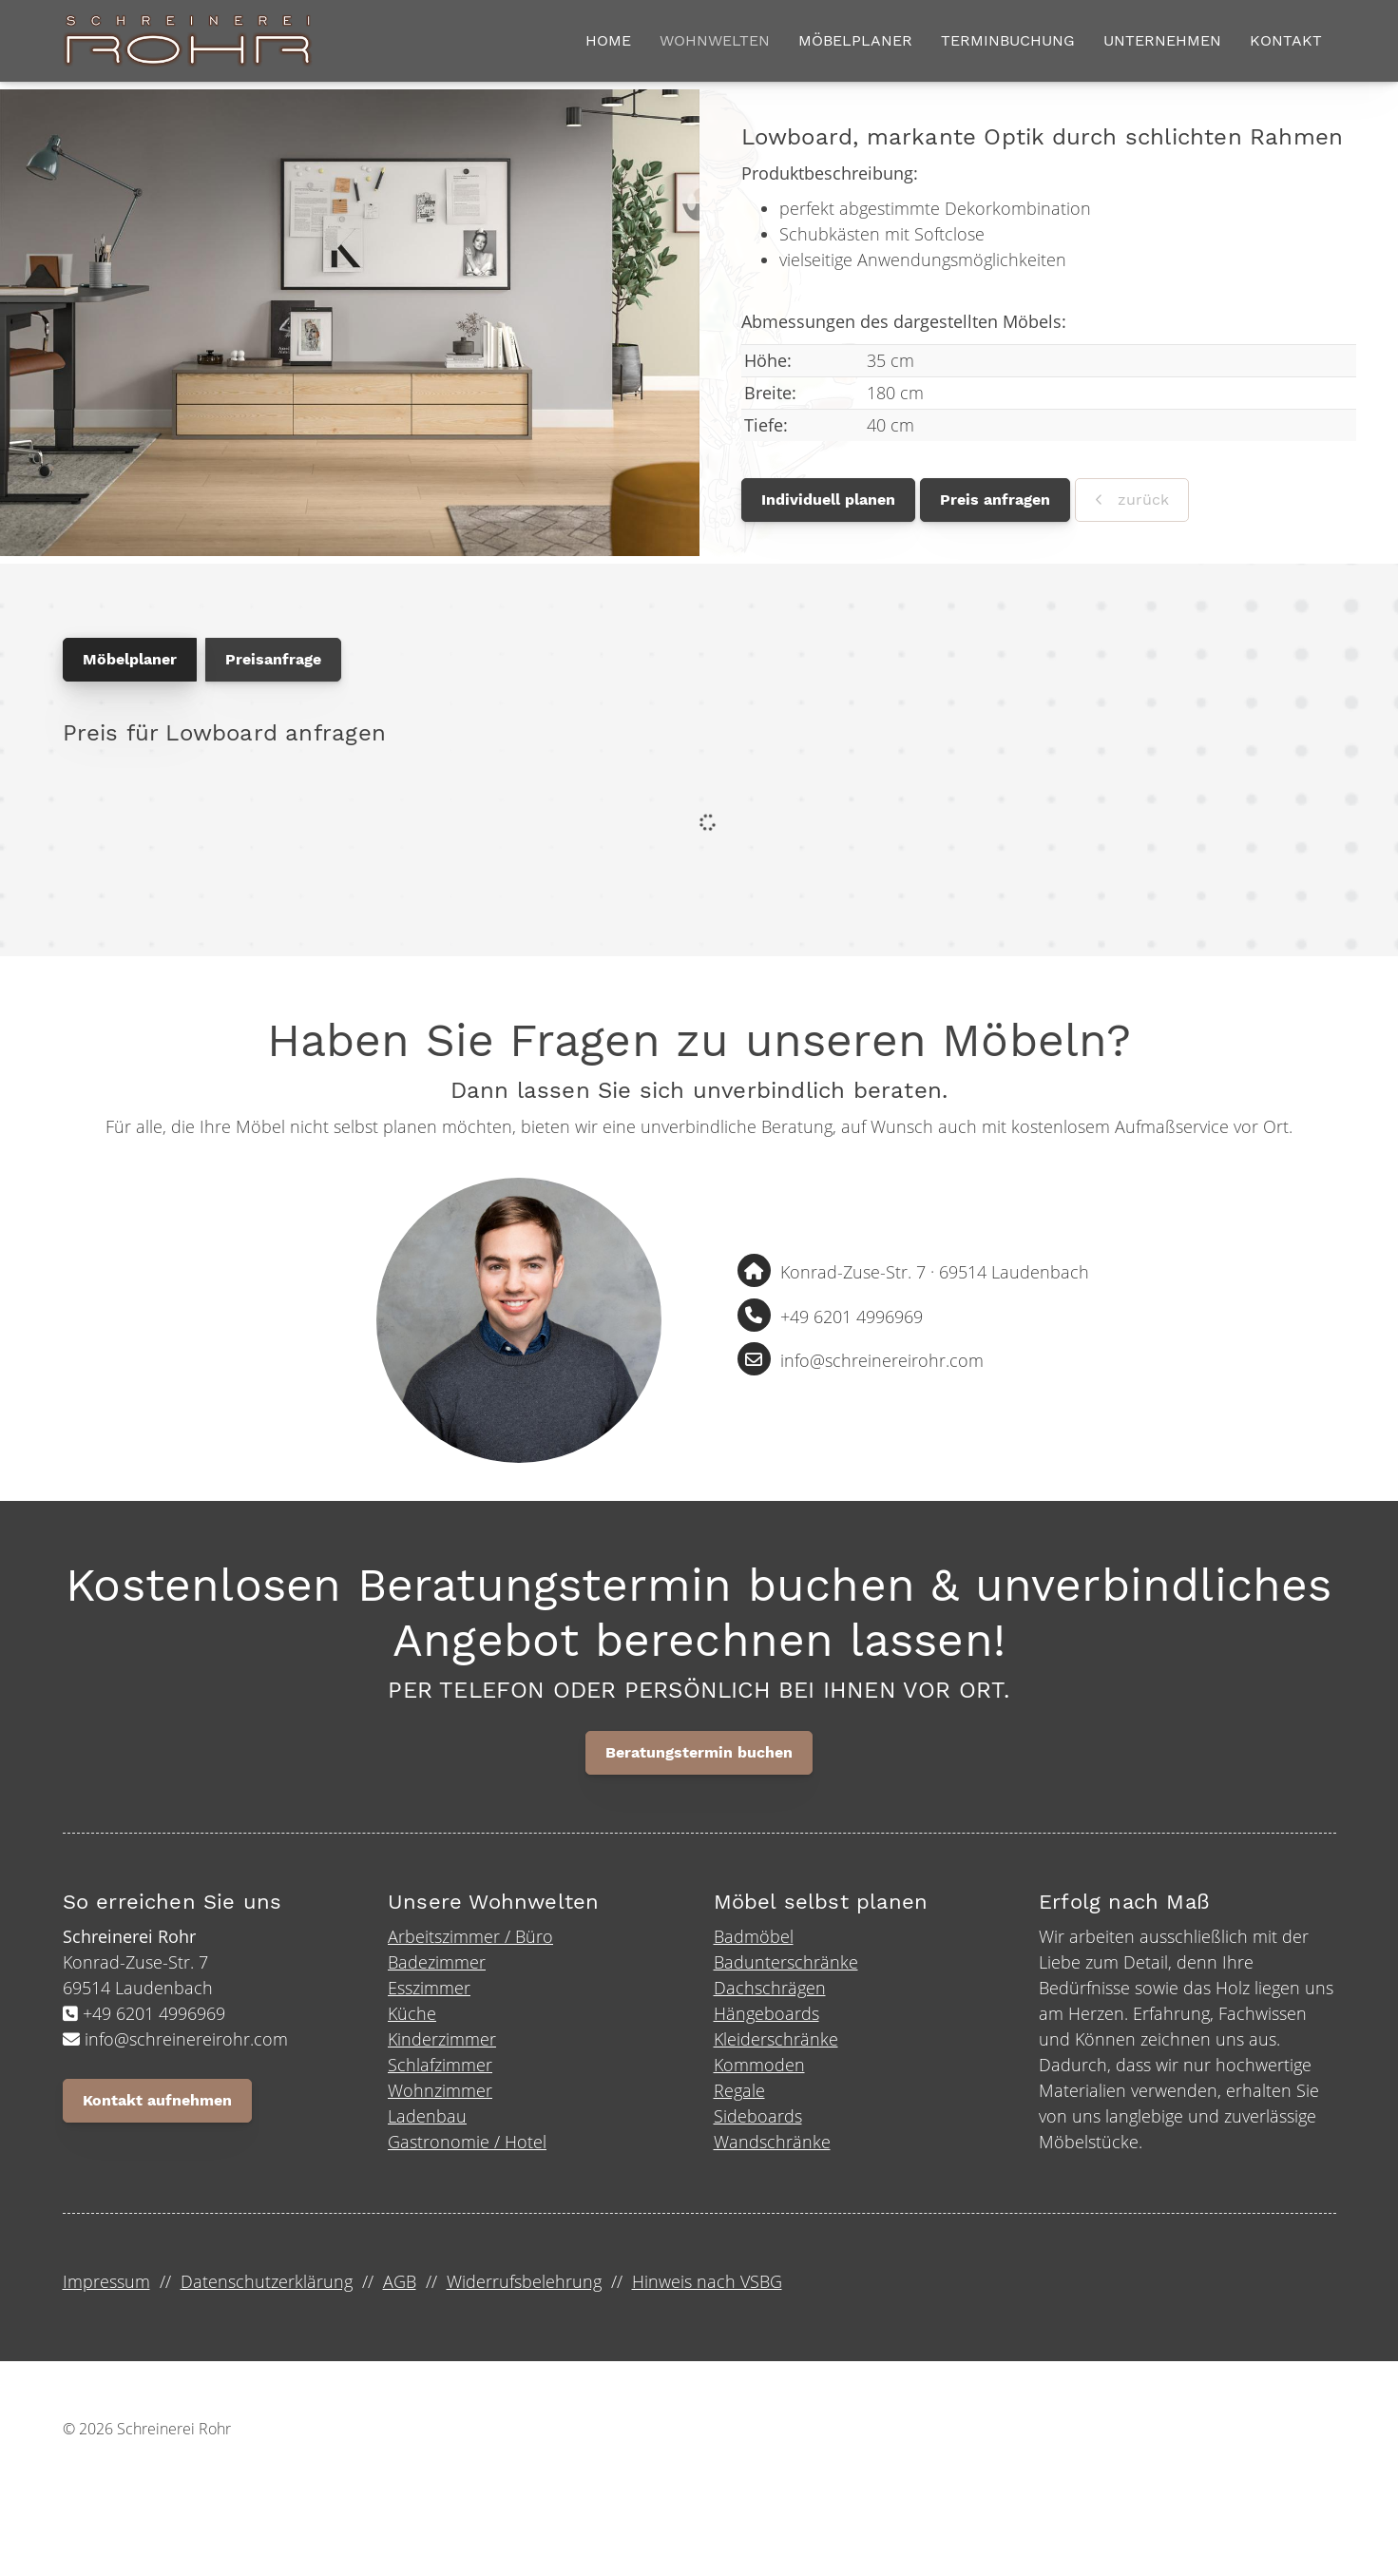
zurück (1141, 502)
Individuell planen (828, 502)
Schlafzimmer (440, 2067)
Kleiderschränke (776, 2041)
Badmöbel (754, 1939)
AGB (399, 2284)
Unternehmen (1162, 42)
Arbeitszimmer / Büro (470, 1939)
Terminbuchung (1008, 42)
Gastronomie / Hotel (467, 2144)
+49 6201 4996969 (851, 1319)
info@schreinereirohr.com (882, 1364)
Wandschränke (772, 2144)
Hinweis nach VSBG (707, 2284)
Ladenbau (427, 2118)
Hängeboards (766, 2016)
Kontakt (1286, 42)
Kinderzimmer (442, 2041)
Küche (412, 2016)
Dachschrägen (770, 1990)
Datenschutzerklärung (267, 2284)
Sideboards (758, 2118)
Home (608, 42)
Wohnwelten (715, 42)
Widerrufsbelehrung (524, 2284)
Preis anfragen (995, 502)
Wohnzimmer (440, 2093)
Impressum (106, 2284)
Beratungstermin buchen (699, 1755)
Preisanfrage (273, 662)
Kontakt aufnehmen (157, 2103)
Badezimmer (437, 1964)
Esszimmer (429, 1990)
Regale (739, 2093)
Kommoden (759, 2067)
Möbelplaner (855, 42)
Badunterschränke (786, 1964)
